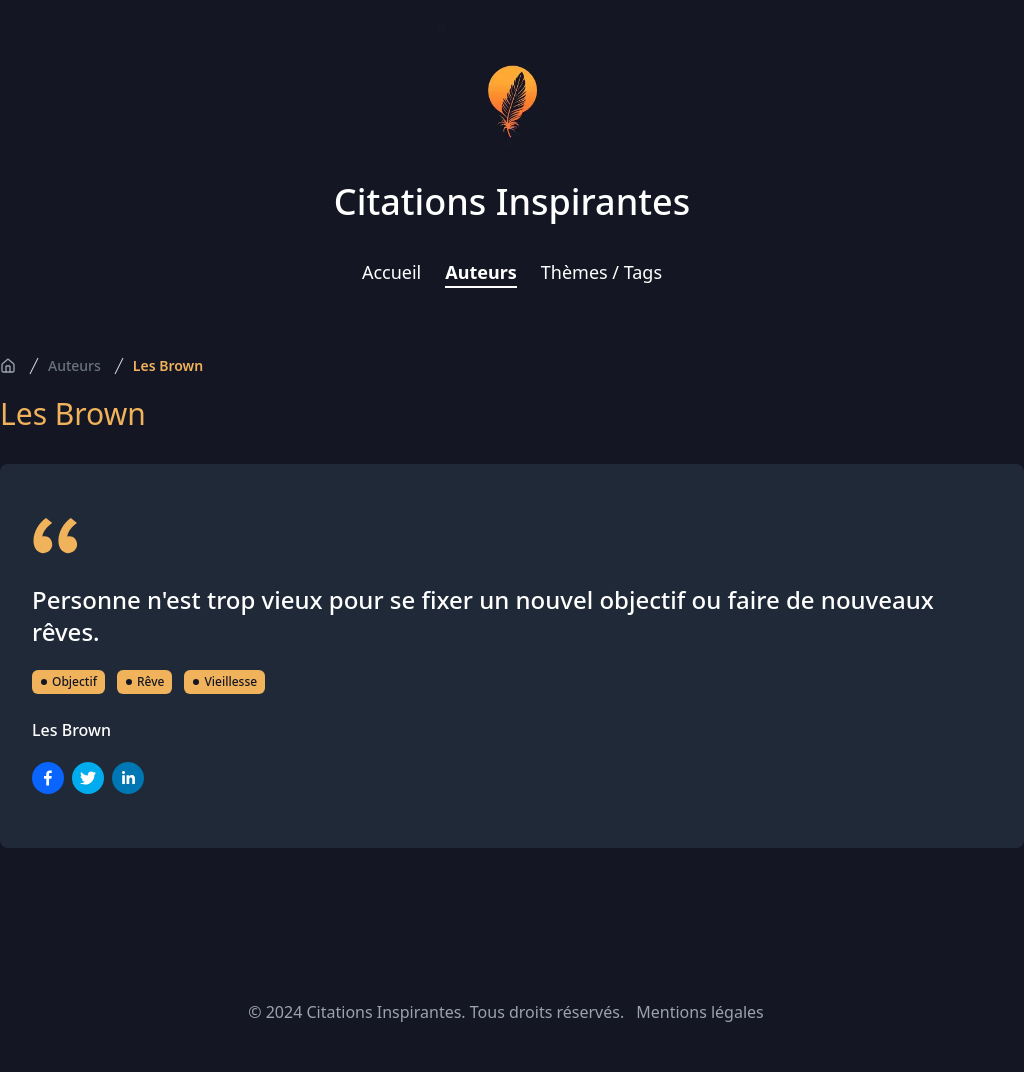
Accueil (391, 272)
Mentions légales (700, 1012)
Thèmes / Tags (601, 272)
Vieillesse (224, 681)
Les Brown (168, 365)
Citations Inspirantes (512, 201)
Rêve (144, 681)
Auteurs (481, 272)
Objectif (68, 681)
